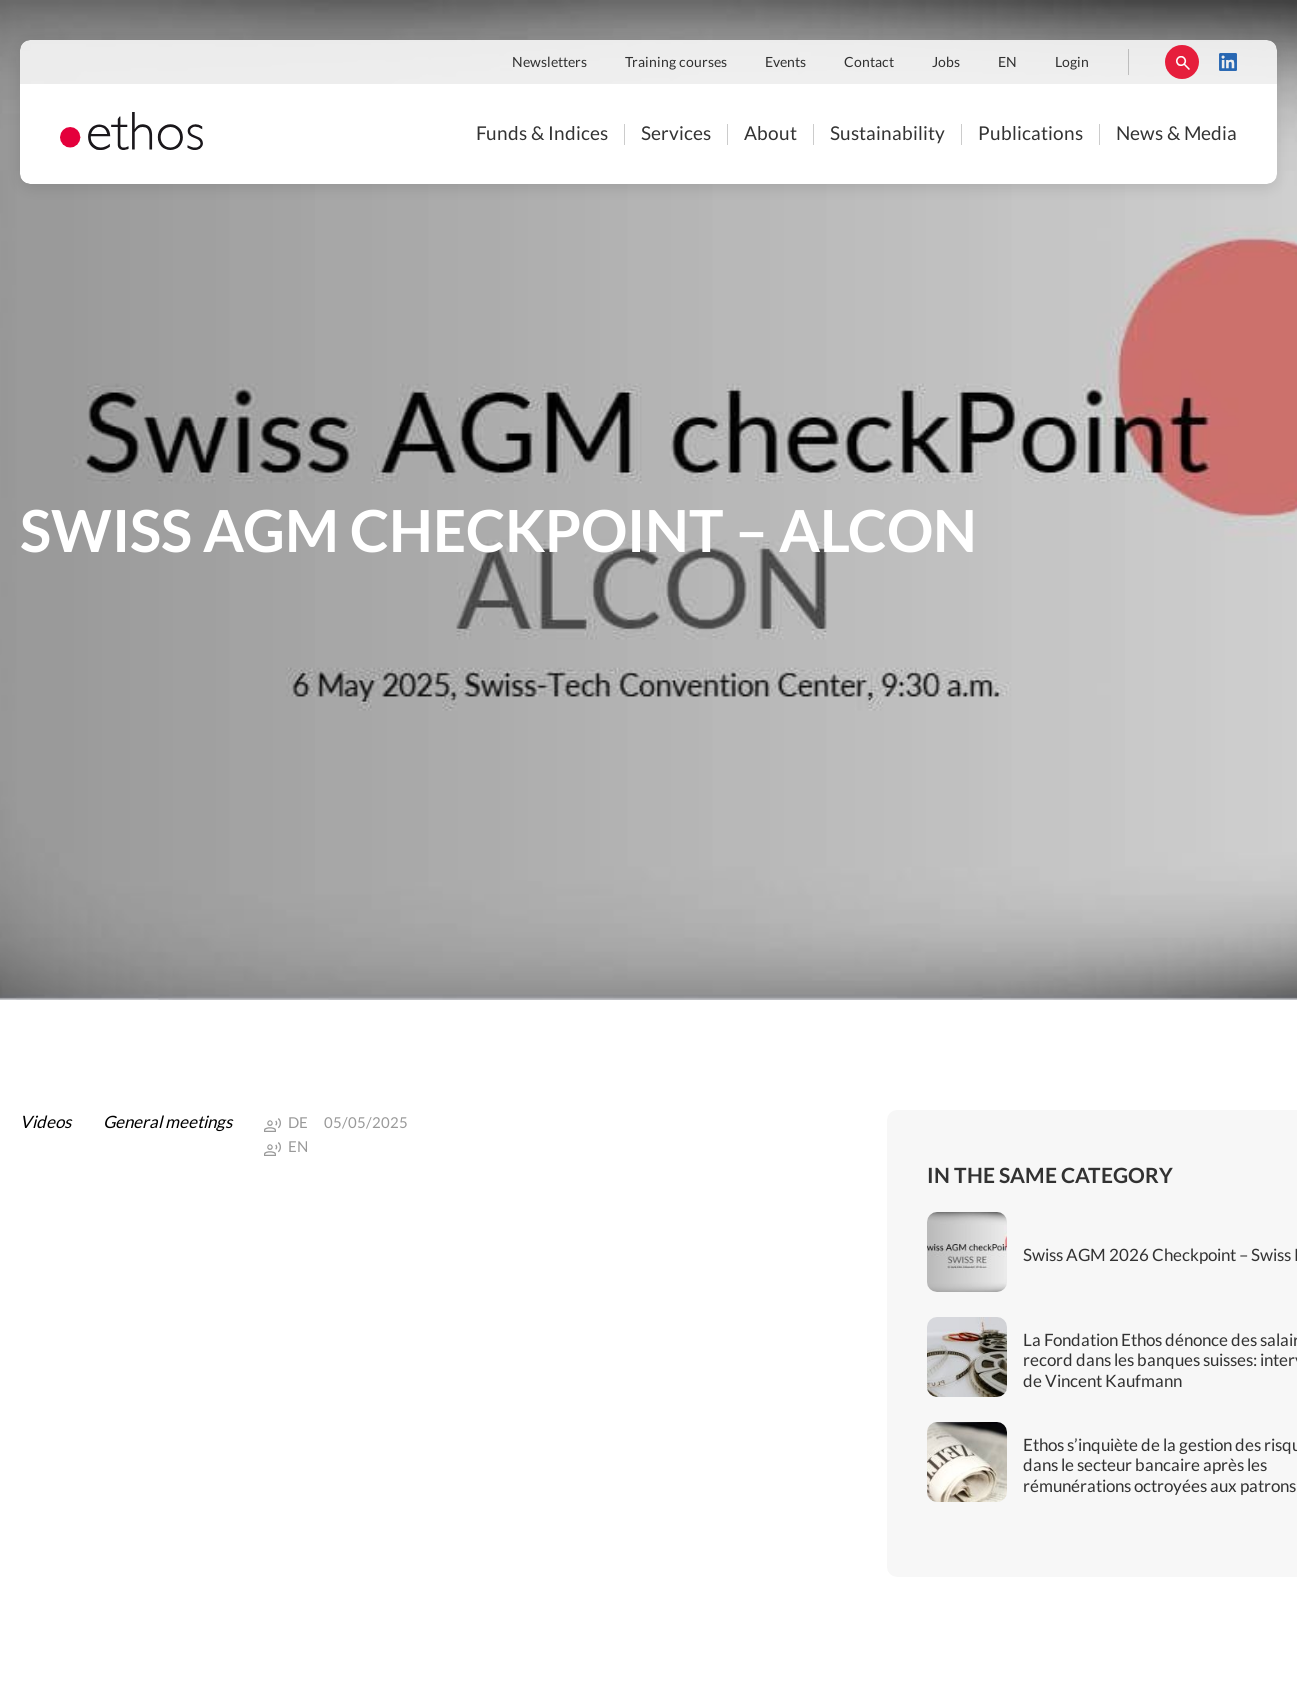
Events (785, 63)
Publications (1030, 134)
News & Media (1176, 134)
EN (1007, 63)
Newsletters (549, 63)
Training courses (676, 63)
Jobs (946, 63)
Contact (869, 63)
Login (1072, 63)
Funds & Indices (542, 134)
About (770, 134)
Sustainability (887, 134)
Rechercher (1182, 62)
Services (676, 134)
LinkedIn (1228, 62)
